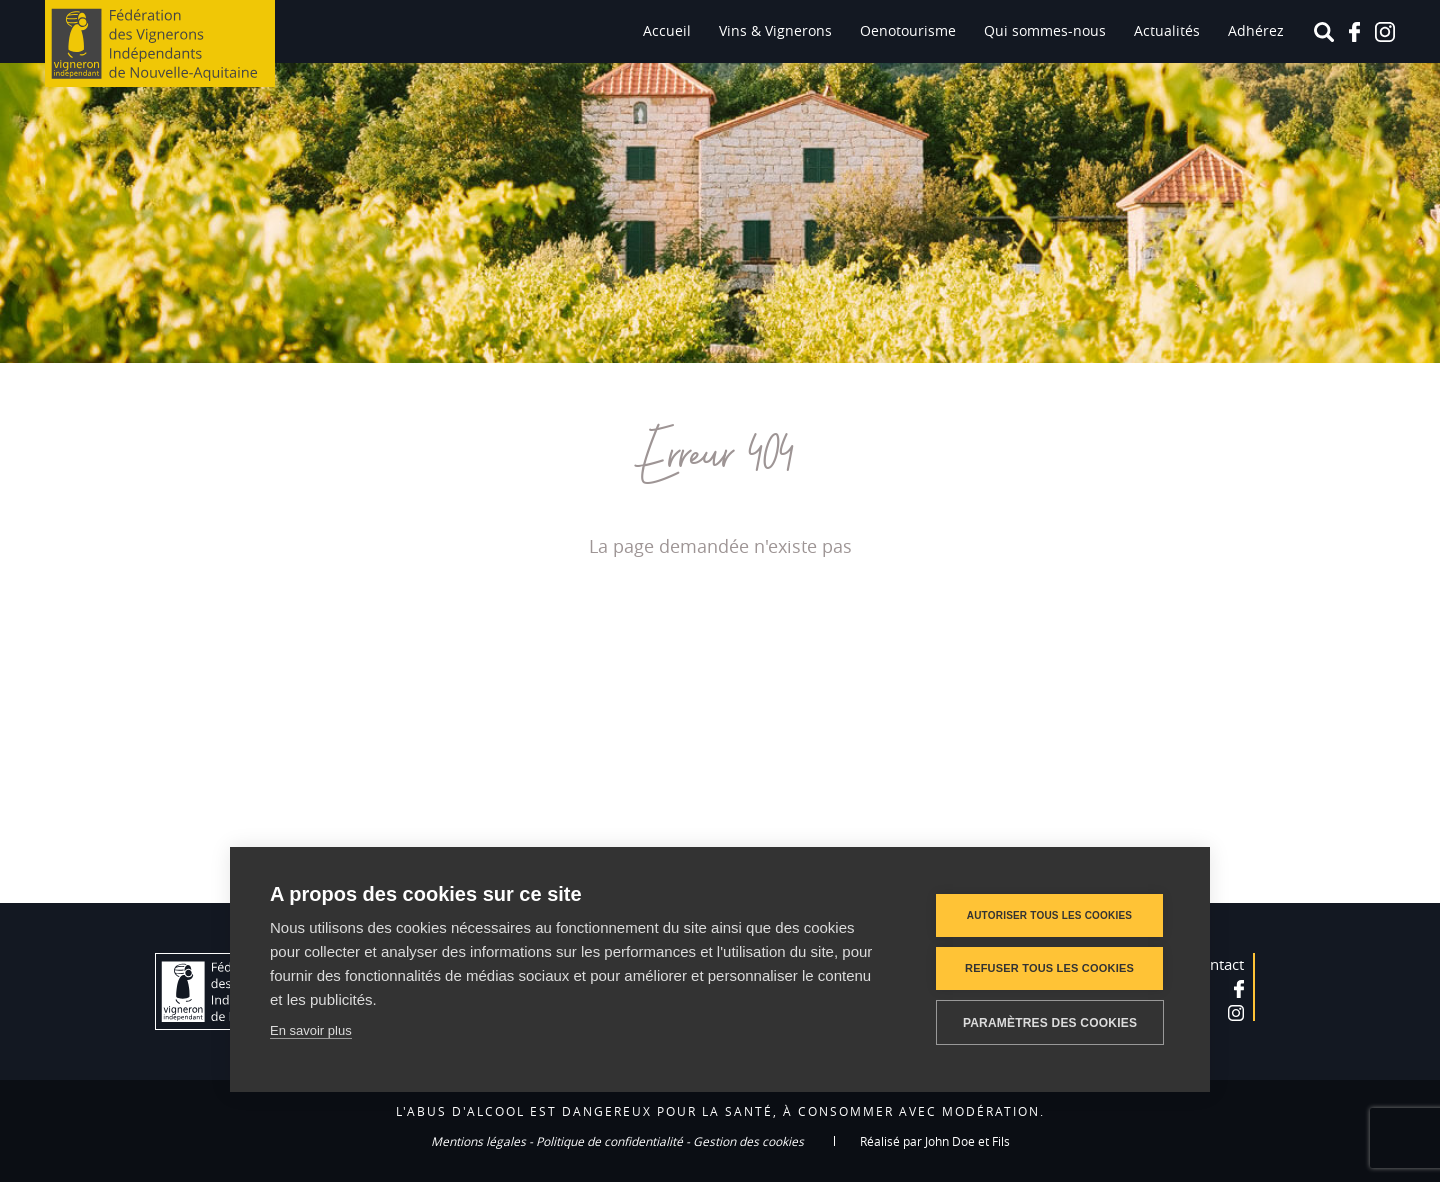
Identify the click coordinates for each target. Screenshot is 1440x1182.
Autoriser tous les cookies (1049, 915)
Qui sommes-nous (1045, 30)
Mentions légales (478, 1141)
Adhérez (1256, 30)
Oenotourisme (908, 30)
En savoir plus (311, 1030)
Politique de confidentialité (609, 1141)
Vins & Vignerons (775, 30)
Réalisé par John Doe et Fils (935, 1141)
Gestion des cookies (748, 1141)
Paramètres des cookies (1050, 1023)
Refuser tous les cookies (1049, 968)
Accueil (667, 30)
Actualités (1167, 30)
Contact (1218, 964)
